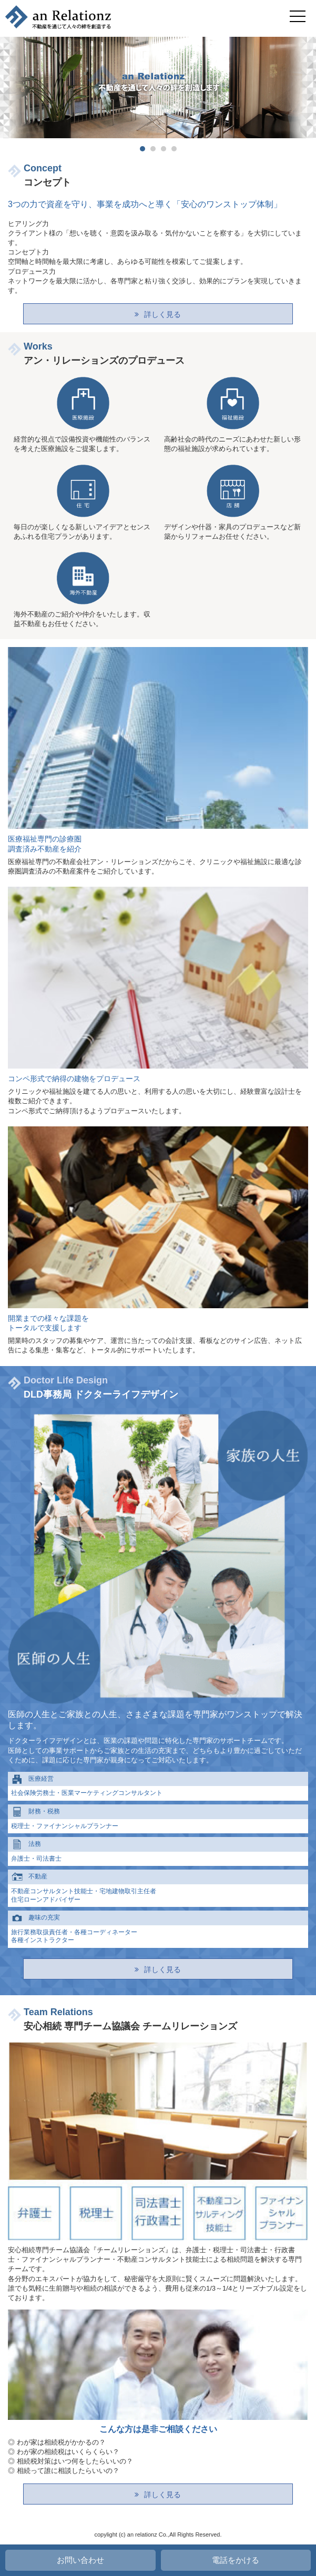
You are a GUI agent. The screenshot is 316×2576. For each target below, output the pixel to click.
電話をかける (235, 2560)
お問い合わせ (80, 2560)
